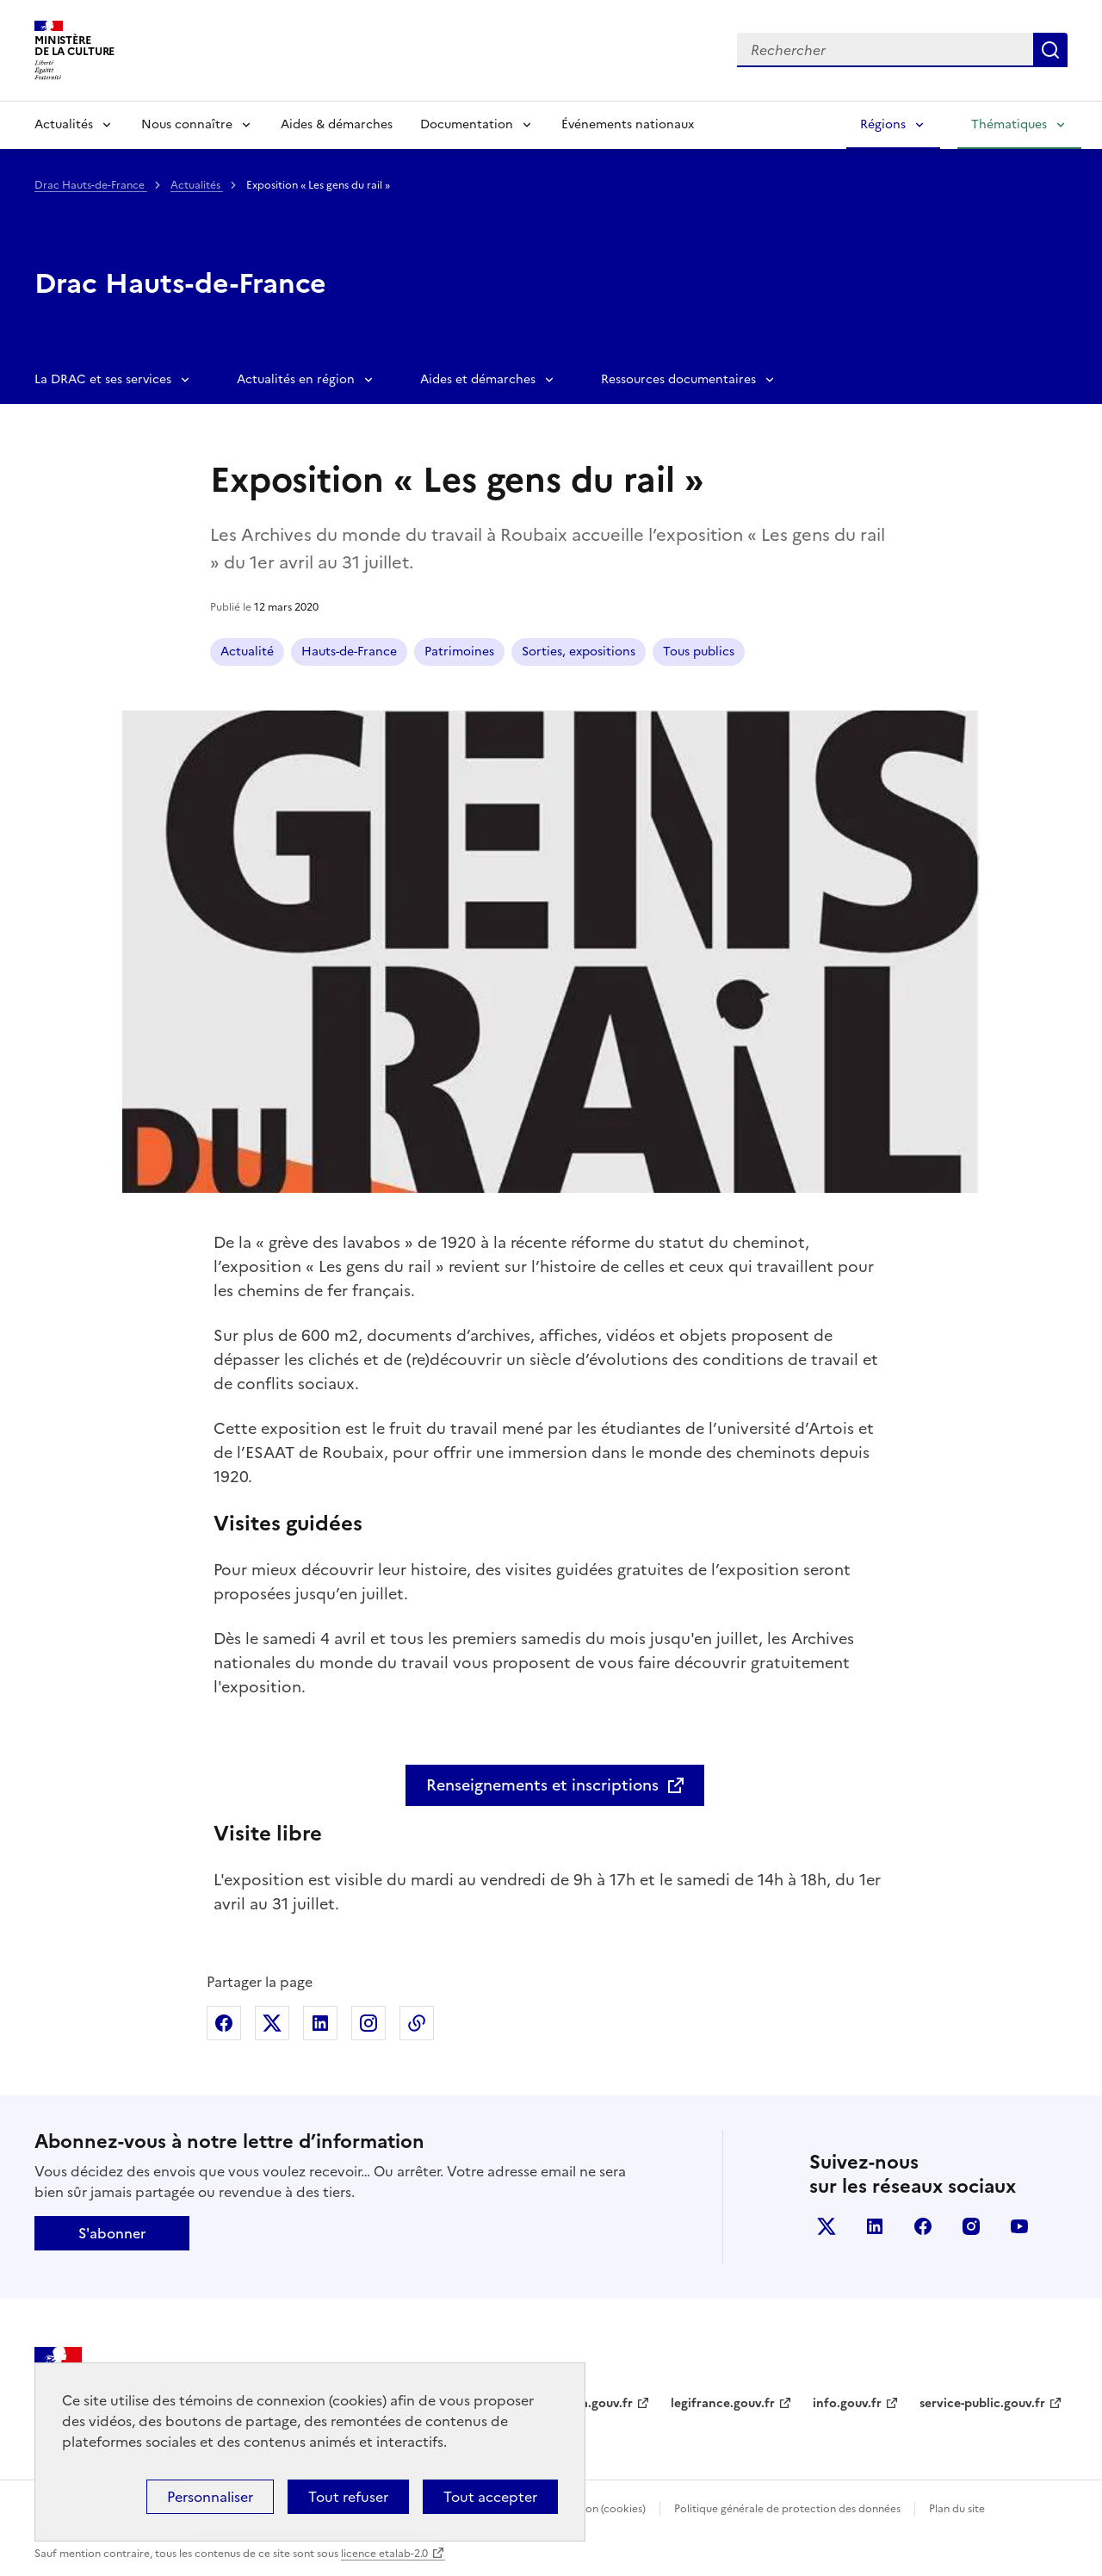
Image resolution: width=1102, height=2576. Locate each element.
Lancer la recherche (1050, 50)
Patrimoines (459, 651)
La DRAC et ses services (102, 379)
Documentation (466, 124)
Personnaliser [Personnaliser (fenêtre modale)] (210, 2496)
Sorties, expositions (578, 651)
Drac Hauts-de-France (90, 185)
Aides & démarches (337, 124)
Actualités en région (296, 379)
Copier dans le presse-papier (416, 2023)
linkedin (874, 2226)
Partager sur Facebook (224, 2023)
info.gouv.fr (847, 2403)
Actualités (63, 124)
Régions (883, 124)
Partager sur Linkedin (320, 2023)
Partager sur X (272, 2023)
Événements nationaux (627, 124)
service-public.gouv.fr (982, 2403)
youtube (1019, 2226)
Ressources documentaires (678, 379)
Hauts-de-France (349, 651)
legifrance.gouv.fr (723, 2403)
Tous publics (698, 651)
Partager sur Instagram (368, 2023)
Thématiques (1009, 124)
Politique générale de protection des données (787, 2509)
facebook (923, 2226)
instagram (971, 2226)
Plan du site (957, 2509)
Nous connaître (186, 124)
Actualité (247, 651)
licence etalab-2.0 (384, 2553)
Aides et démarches (478, 379)
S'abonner (111, 2233)
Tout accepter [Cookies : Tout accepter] (490, 2496)
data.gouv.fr (597, 2403)
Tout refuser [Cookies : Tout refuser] (348, 2496)
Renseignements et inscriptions (542, 1785)
